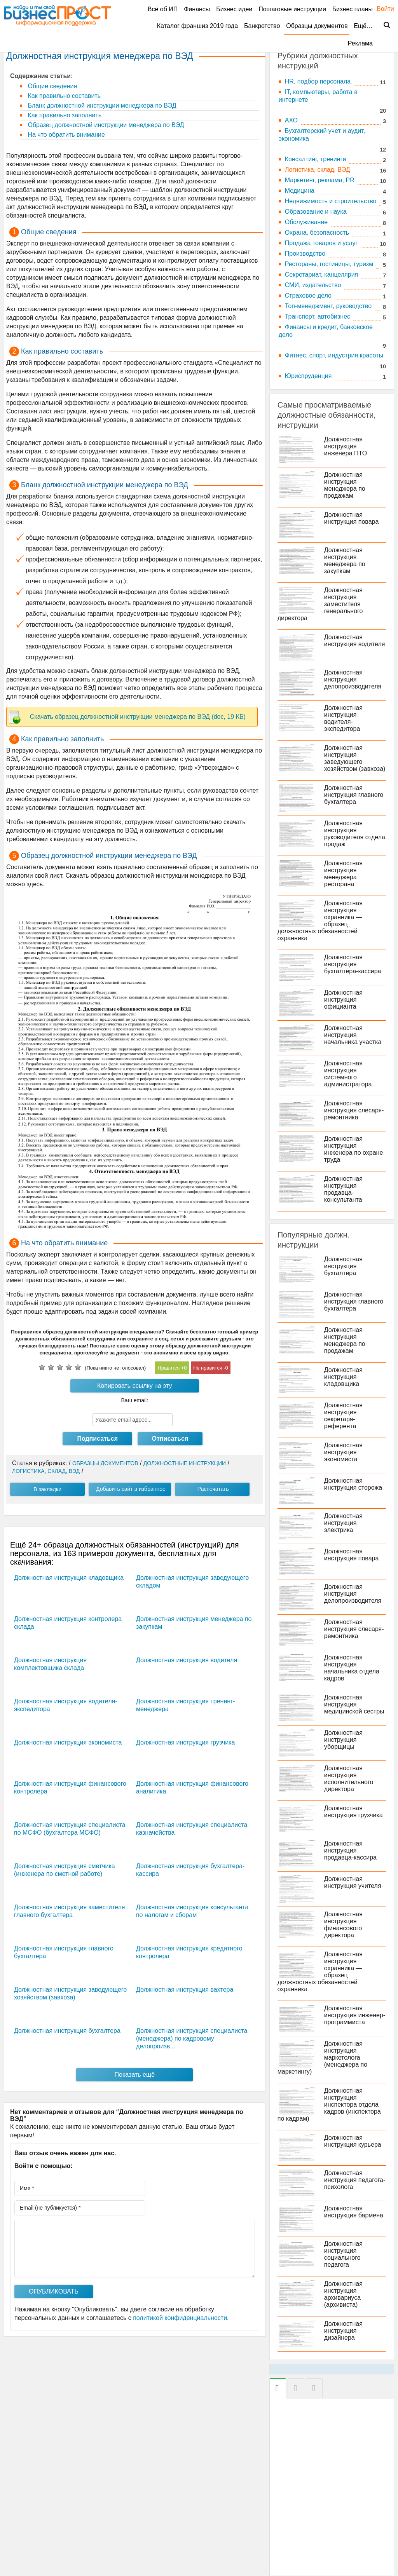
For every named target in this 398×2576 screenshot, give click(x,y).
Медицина (299, 190)
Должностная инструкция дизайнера (343, 2330)
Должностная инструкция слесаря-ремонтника (354, 1110)
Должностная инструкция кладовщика (69, 1577)
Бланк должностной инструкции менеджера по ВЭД (101, 105)
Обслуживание (306, 222)
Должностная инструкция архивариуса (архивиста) (343, 2294)
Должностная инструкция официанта (343, 999)
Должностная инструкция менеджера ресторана (343, 873)
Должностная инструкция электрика (343, 1523)
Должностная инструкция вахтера (184, 1989)
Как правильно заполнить (63, 115)
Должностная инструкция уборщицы (343, 1739)
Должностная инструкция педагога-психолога (355, 2180)
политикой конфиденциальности (180, 2318)
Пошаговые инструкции (292, 9)
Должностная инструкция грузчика (185, 1742)
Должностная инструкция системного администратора (348, 1074)
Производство (305, 253)
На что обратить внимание (65, 134)
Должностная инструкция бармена (353, 2212)
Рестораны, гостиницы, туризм (329, 264)
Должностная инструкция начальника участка (353, 1035)
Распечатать (213, 1489)
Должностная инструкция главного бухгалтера (353, 794)
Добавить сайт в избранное (131, 1489)
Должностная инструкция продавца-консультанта (343, 1189)
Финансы (197, 9)
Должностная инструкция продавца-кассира (350, 1850)
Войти (381, 8)
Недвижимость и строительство (331, 201)
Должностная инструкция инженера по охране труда (353, 1149)
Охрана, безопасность (317, 232)
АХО (291, 120)
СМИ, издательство (313, 285)
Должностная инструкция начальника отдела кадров (351, 1668)
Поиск (382, 25)
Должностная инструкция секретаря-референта (343, 1415)
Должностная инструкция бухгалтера (67, 2030)
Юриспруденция (308, 376)
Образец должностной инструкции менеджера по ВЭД (105, 125)
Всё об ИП (163, 9)
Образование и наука (316, 211)
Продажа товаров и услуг (321, 243)
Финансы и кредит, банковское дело (326, 331)
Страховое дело (308, 295)
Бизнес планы (352, 9)
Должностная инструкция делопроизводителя (353, 679)
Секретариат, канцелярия (321, 274)
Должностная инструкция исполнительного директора (349, 1778)
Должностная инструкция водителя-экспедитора (343, 718)
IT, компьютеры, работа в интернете (318, 96)
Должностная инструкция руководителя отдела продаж (354, 833)
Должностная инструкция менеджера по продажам (344, 485)
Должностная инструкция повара (351, 518)
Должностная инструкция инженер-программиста (354, 2015)
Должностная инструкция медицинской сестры (354, 1704)
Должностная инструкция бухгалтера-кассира (352, 964)
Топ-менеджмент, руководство (328, 306)
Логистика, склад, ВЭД (317, 169)
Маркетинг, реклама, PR (319, 180)
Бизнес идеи (234, 9)
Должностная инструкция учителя (352, 1882)
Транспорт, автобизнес (317, 316)
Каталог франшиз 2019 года (197, 26)
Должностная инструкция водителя (186, 1660)
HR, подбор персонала (318, 81)
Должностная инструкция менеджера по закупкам (344, 560)
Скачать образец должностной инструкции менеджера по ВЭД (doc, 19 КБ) (138, 716)
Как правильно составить (63, 95)
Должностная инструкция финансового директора (343, 1924)
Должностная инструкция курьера (352, 2141)
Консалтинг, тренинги (315, 159)
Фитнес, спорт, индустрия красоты (334, 355)
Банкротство (262, 26)
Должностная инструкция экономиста (68, 1742)
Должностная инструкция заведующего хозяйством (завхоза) (355, 758)
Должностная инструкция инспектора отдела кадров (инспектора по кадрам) (329, 2104)
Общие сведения (51, 86)
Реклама (360, 43)
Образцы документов (316, 26)
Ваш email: (134, 1400)
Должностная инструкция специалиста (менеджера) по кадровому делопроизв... (191, 2038)
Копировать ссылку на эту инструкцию (134, 1387)
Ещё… (363, 26)
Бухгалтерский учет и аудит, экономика (322, 134)
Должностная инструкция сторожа (353, 1484)
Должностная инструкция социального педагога (343, 2254)
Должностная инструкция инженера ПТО (345, 446)
